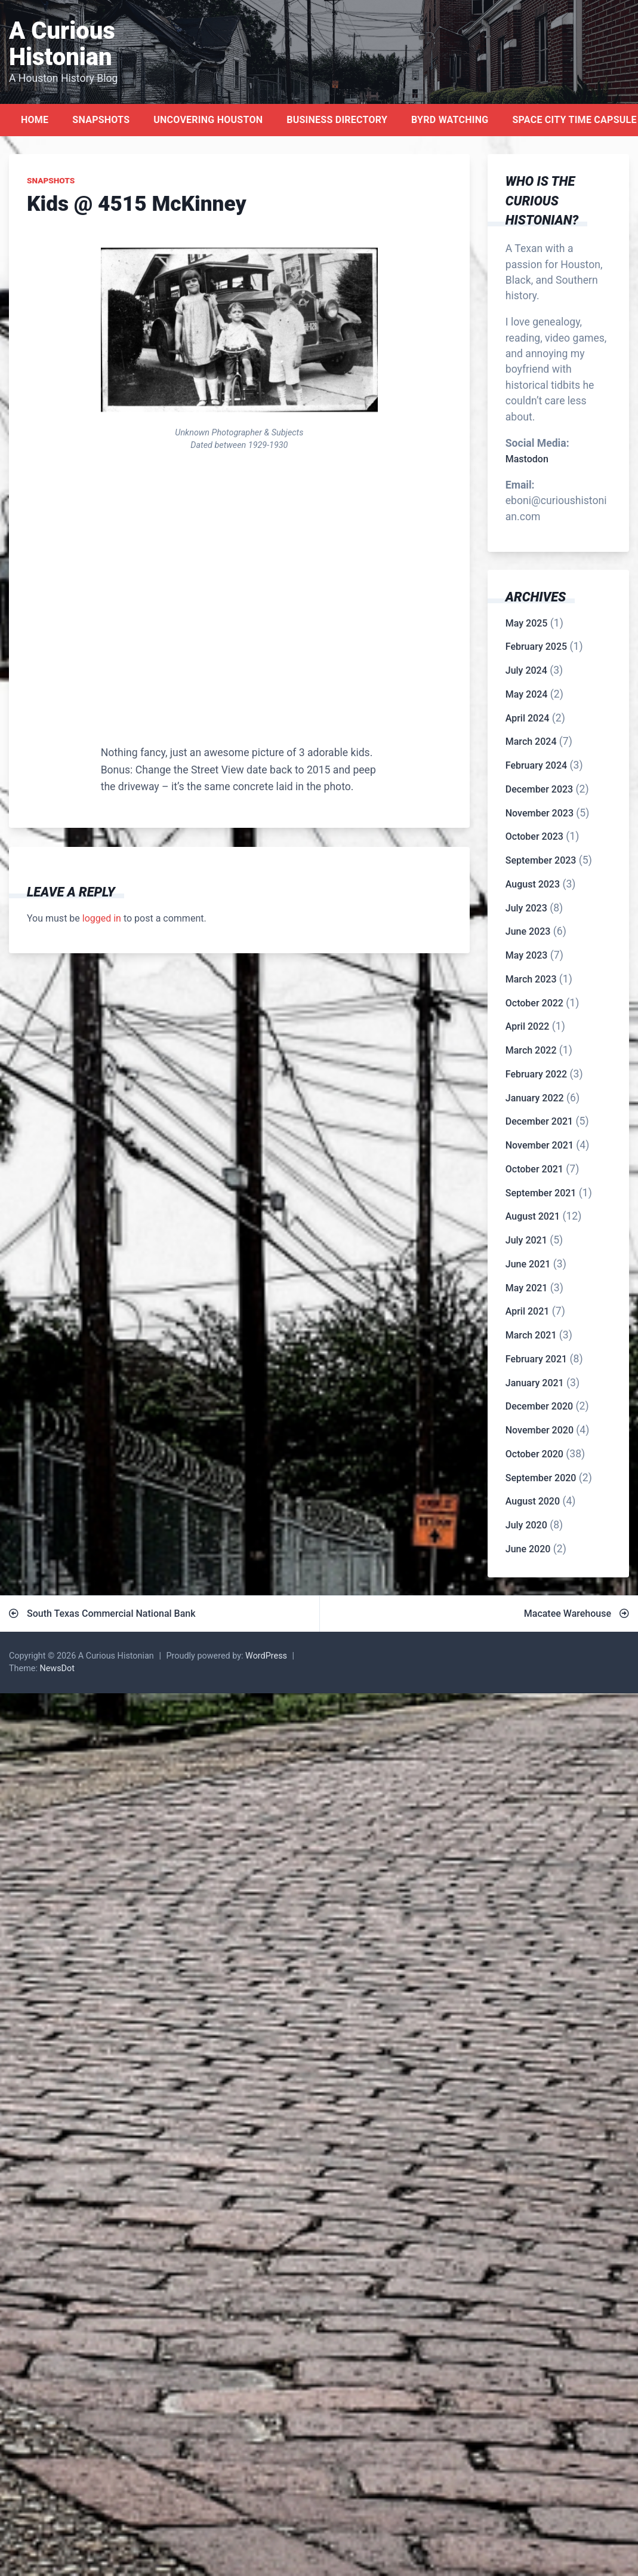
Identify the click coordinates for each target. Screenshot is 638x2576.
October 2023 (534, 836)
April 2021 (528, 1311)
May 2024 (527, 694)
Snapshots (101, 119)
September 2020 (541, 1478)
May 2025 (527, 623)
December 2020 (539, 1406)
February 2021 (536, 1359)
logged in (101, 918)
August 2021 (533, 1216)
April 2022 (528, 1026)
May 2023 (527, 955)
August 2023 (533, 884)
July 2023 (526, 908)
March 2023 (531, 979)
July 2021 (526, 1240)
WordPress (266, 1656)
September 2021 (541, 1193)
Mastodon (527, 459)
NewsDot (57, 1668)
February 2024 (536, 765)
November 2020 (540, 1430)
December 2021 (539, 1121)
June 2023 (528, 931)
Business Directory (336, 119)
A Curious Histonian (62, 44)
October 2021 (534, 1169)
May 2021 (527, 1288)
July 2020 (526, 1525)
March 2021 (531, 1335)
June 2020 (528, 1549)
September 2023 (541, 860)
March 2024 (531, 741)
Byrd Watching (449, 119)
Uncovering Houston (208, 119)
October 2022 (534, 1003)
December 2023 (539, 789)
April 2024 (528, 718)
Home (34, 119)
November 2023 (540, 813)
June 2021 (528, 1264)
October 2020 (534, 1454)
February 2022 (536, 1074)
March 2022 (531, 1050)
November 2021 (540, 1145)
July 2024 (526, 670)
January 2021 (535, 1383)
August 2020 (533, 1501)
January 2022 (535, 1098)
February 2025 (536, 646)
